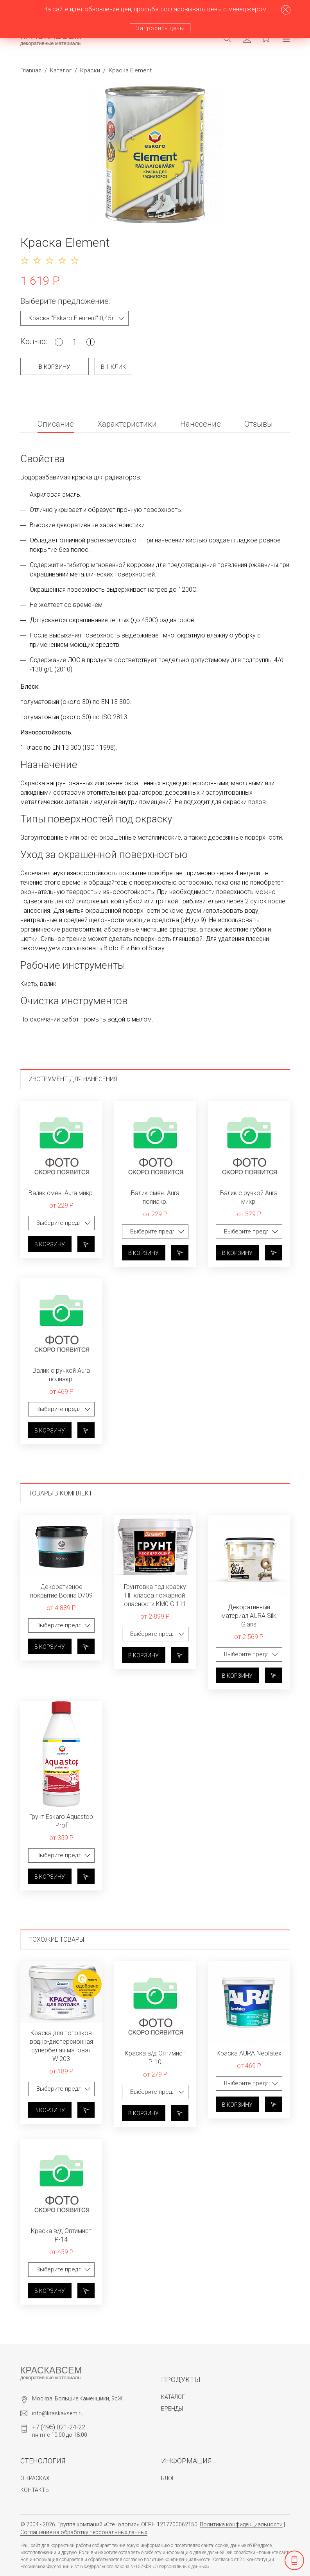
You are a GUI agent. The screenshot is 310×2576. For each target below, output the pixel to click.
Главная (30, 70)
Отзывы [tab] (258, 424)
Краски (90, 70)
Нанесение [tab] (200, 424)
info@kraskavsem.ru (58, 2413)
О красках (35, 2478)
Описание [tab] (56, 424)
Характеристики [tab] (127, 424)
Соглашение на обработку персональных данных (83, 2532)
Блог (168, 2478)
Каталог (61, 70)
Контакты (35, 2490)
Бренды (172, 2408)
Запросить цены (160, 28)
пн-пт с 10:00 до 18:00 (59, 2430)
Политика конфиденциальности (241, 2524)
